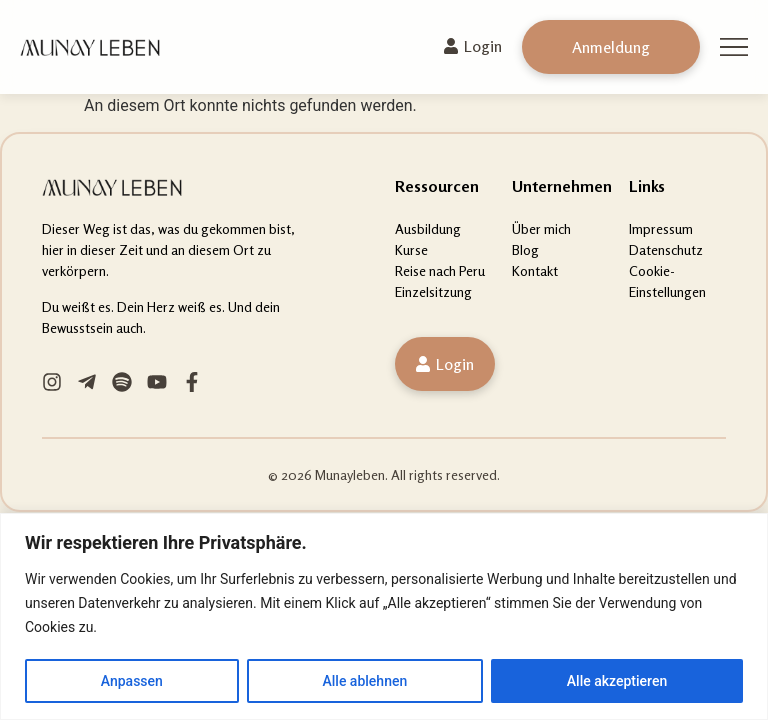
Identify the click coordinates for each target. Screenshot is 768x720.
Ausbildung (428, 228)
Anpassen (132, 681)
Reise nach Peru (440, 270)
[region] (384, 616)
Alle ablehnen (364, 681)
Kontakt (535, 270)
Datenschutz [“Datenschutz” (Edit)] (666, 249)
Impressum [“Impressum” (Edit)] (661, 228)
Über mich (541, 228)
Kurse (411, 249)
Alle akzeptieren (617, 681)
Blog (525, 249)
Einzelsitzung (433, 291)
